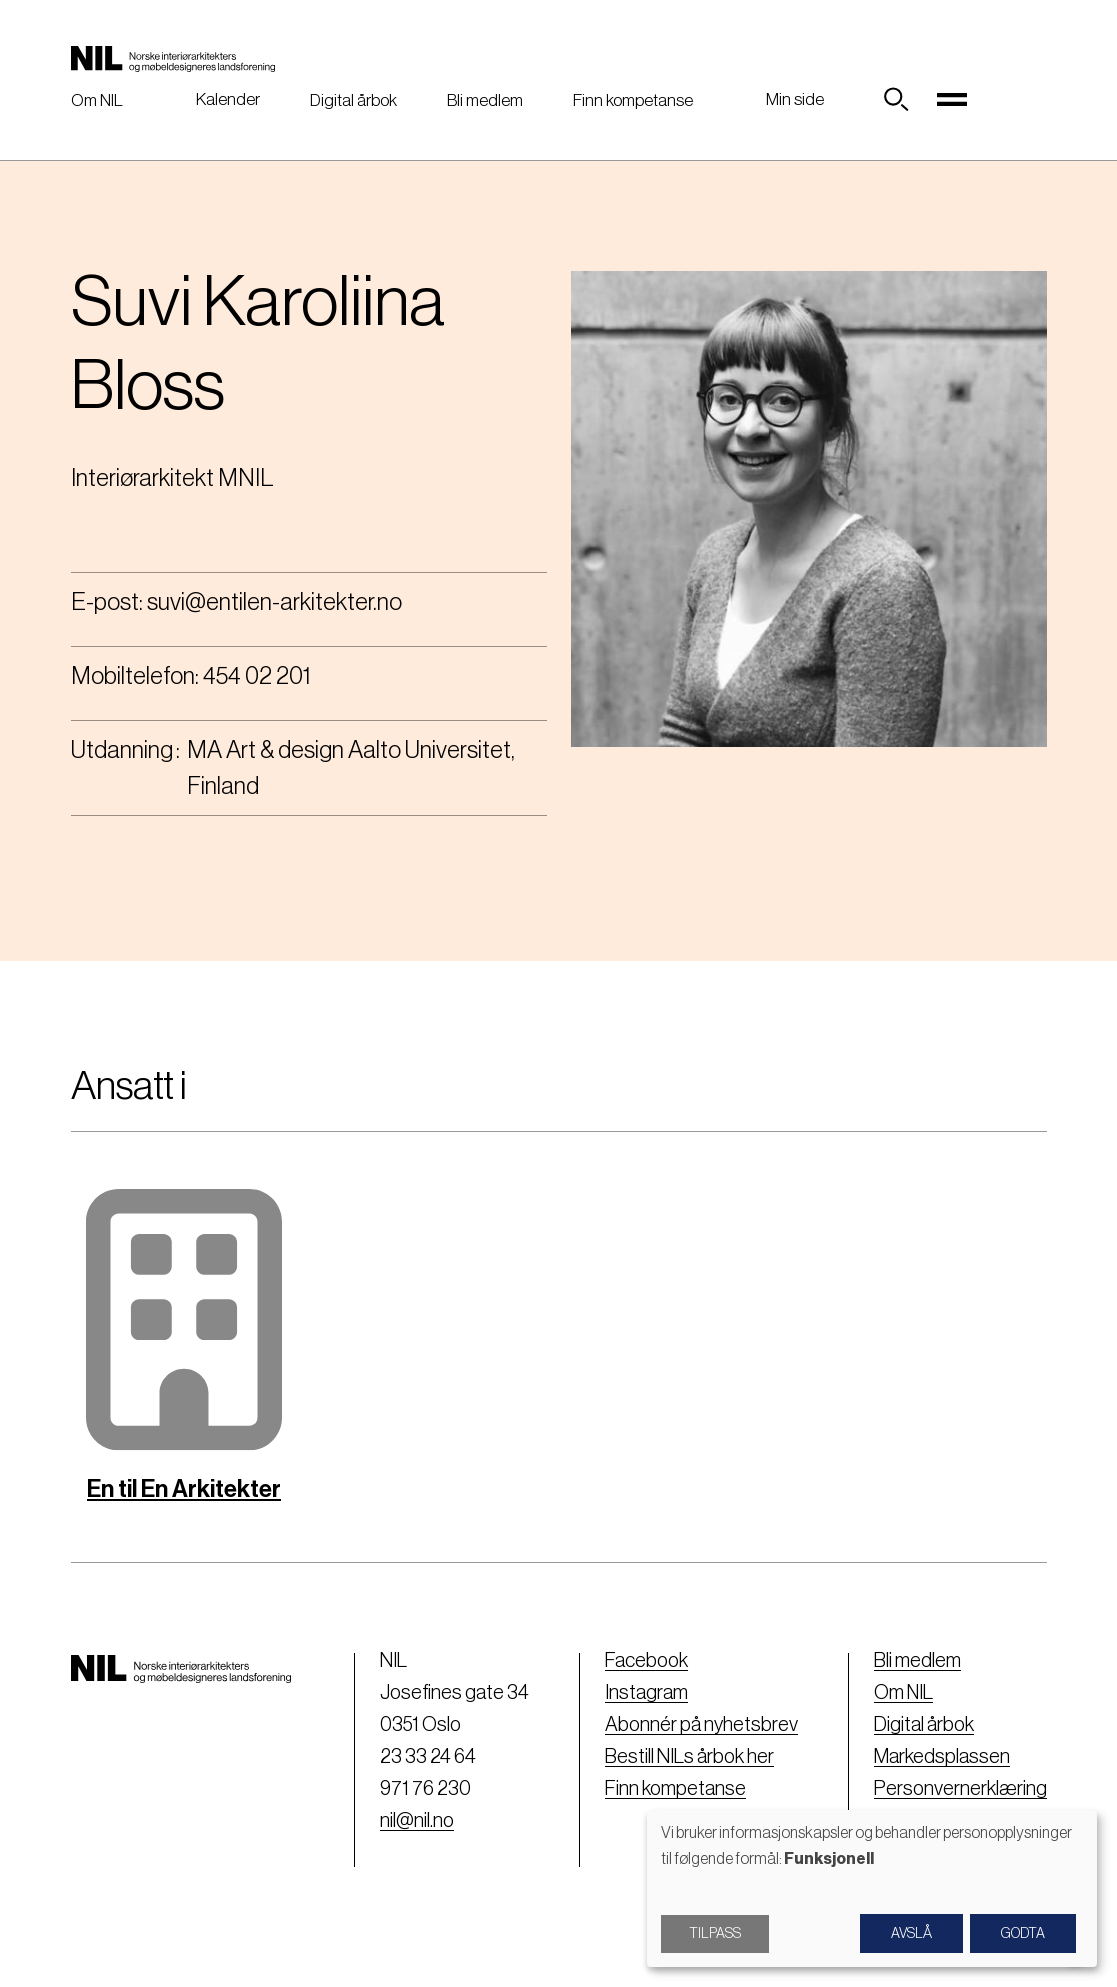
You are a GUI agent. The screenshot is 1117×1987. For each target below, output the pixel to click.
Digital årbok (353, 100)
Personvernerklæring (960, 1789)
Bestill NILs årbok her (689, 1757)
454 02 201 (257, 676)
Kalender (228, 99)
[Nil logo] (173, 58)
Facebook (646, 1661)
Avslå (911, 1934)
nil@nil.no (417, 1821)
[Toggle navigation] (952, 100)
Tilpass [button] (715, 1934)
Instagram (646, 1693)
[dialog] (872, 1888)
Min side (795, 99)
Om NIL (97, 100)
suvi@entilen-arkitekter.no (274, 602)
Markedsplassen (942, 1757)
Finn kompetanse (633, 100)
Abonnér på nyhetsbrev (701, 1725)
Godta (1023, 1934)
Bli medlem (485, 100)
